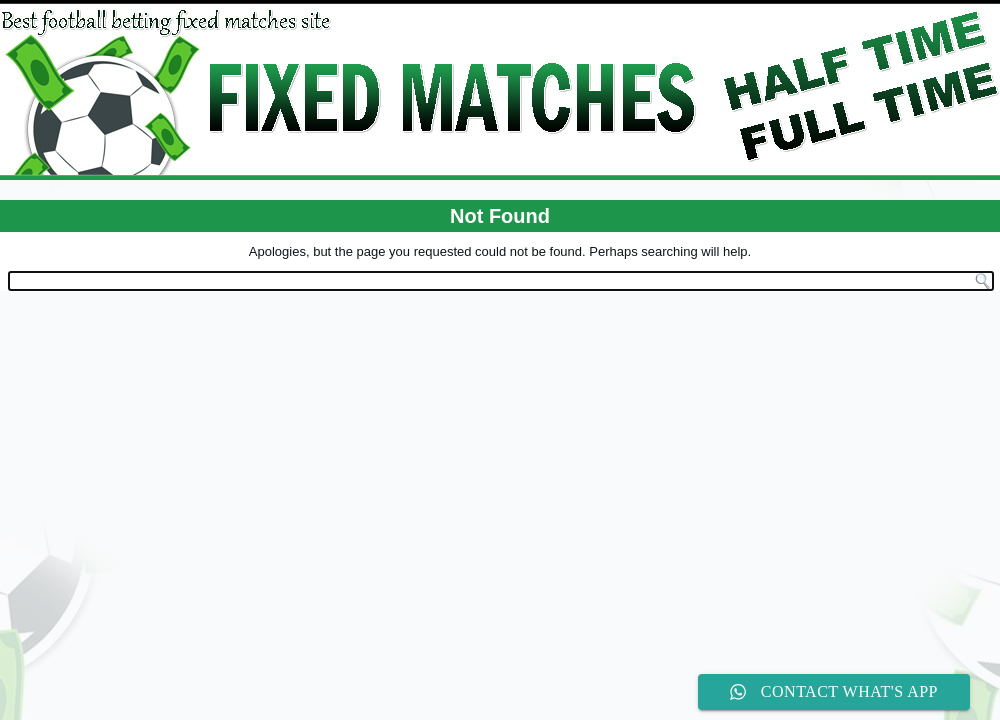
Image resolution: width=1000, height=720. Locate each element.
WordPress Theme (514, 318)
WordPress (425, 318)
